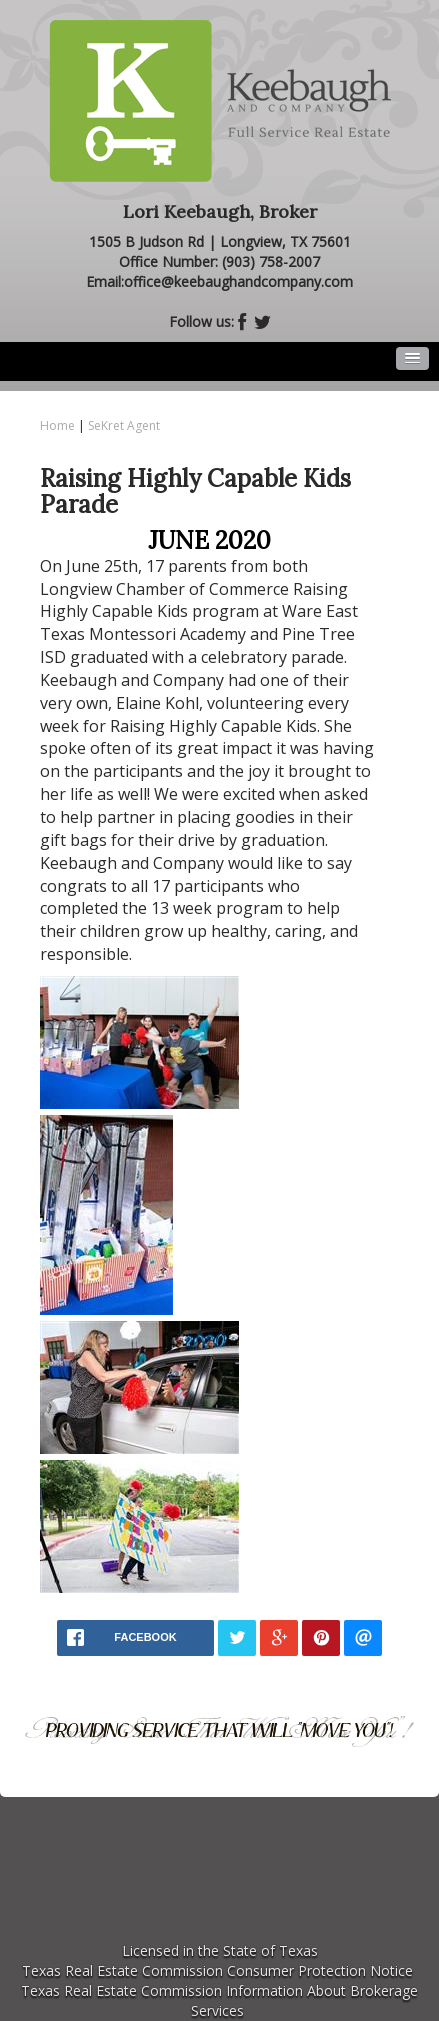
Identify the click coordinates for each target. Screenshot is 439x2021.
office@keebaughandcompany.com (238, 281)
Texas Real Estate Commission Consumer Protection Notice (217, 1970)
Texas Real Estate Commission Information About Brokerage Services (219, 2000)
